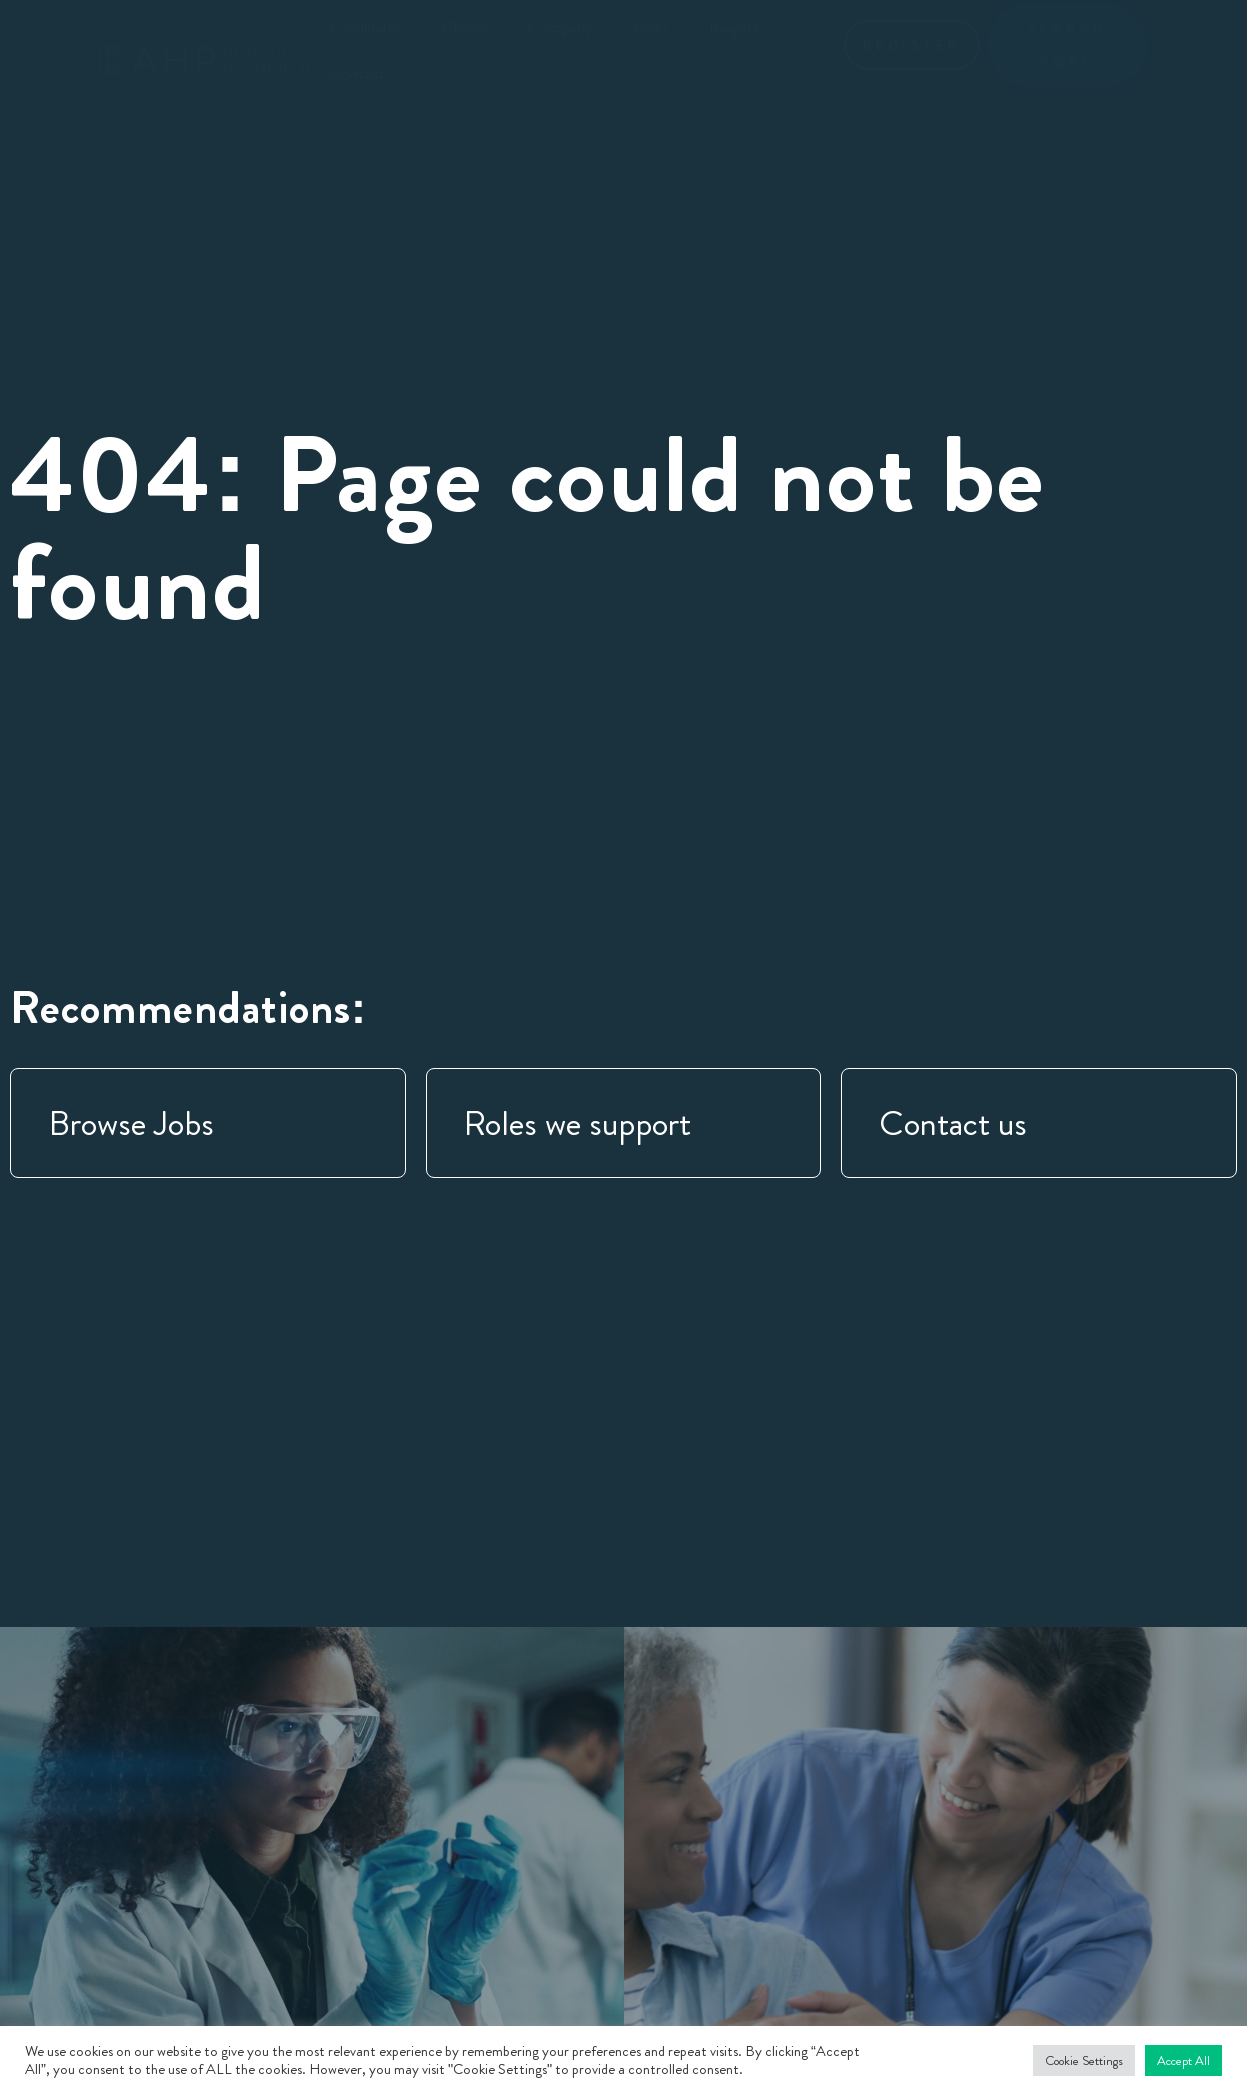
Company (560, 27)
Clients (465, 27)
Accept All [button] (1183, 2060)
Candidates (365, 27)
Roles (651, 27)
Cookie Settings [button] (1084, 2060)
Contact (357, 73)
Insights (734, 27)
